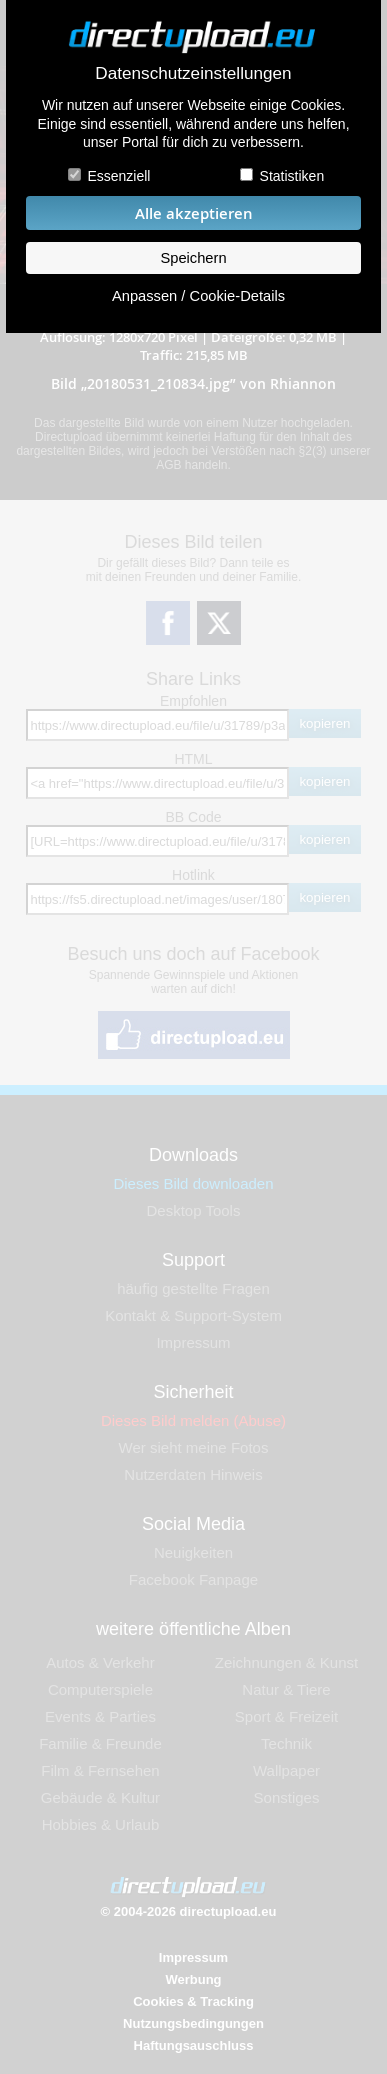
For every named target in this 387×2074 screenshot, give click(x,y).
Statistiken (292, 176)
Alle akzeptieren (194, 213)
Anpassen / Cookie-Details (198, 296)
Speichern (193, 258)
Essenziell (118, 176)
